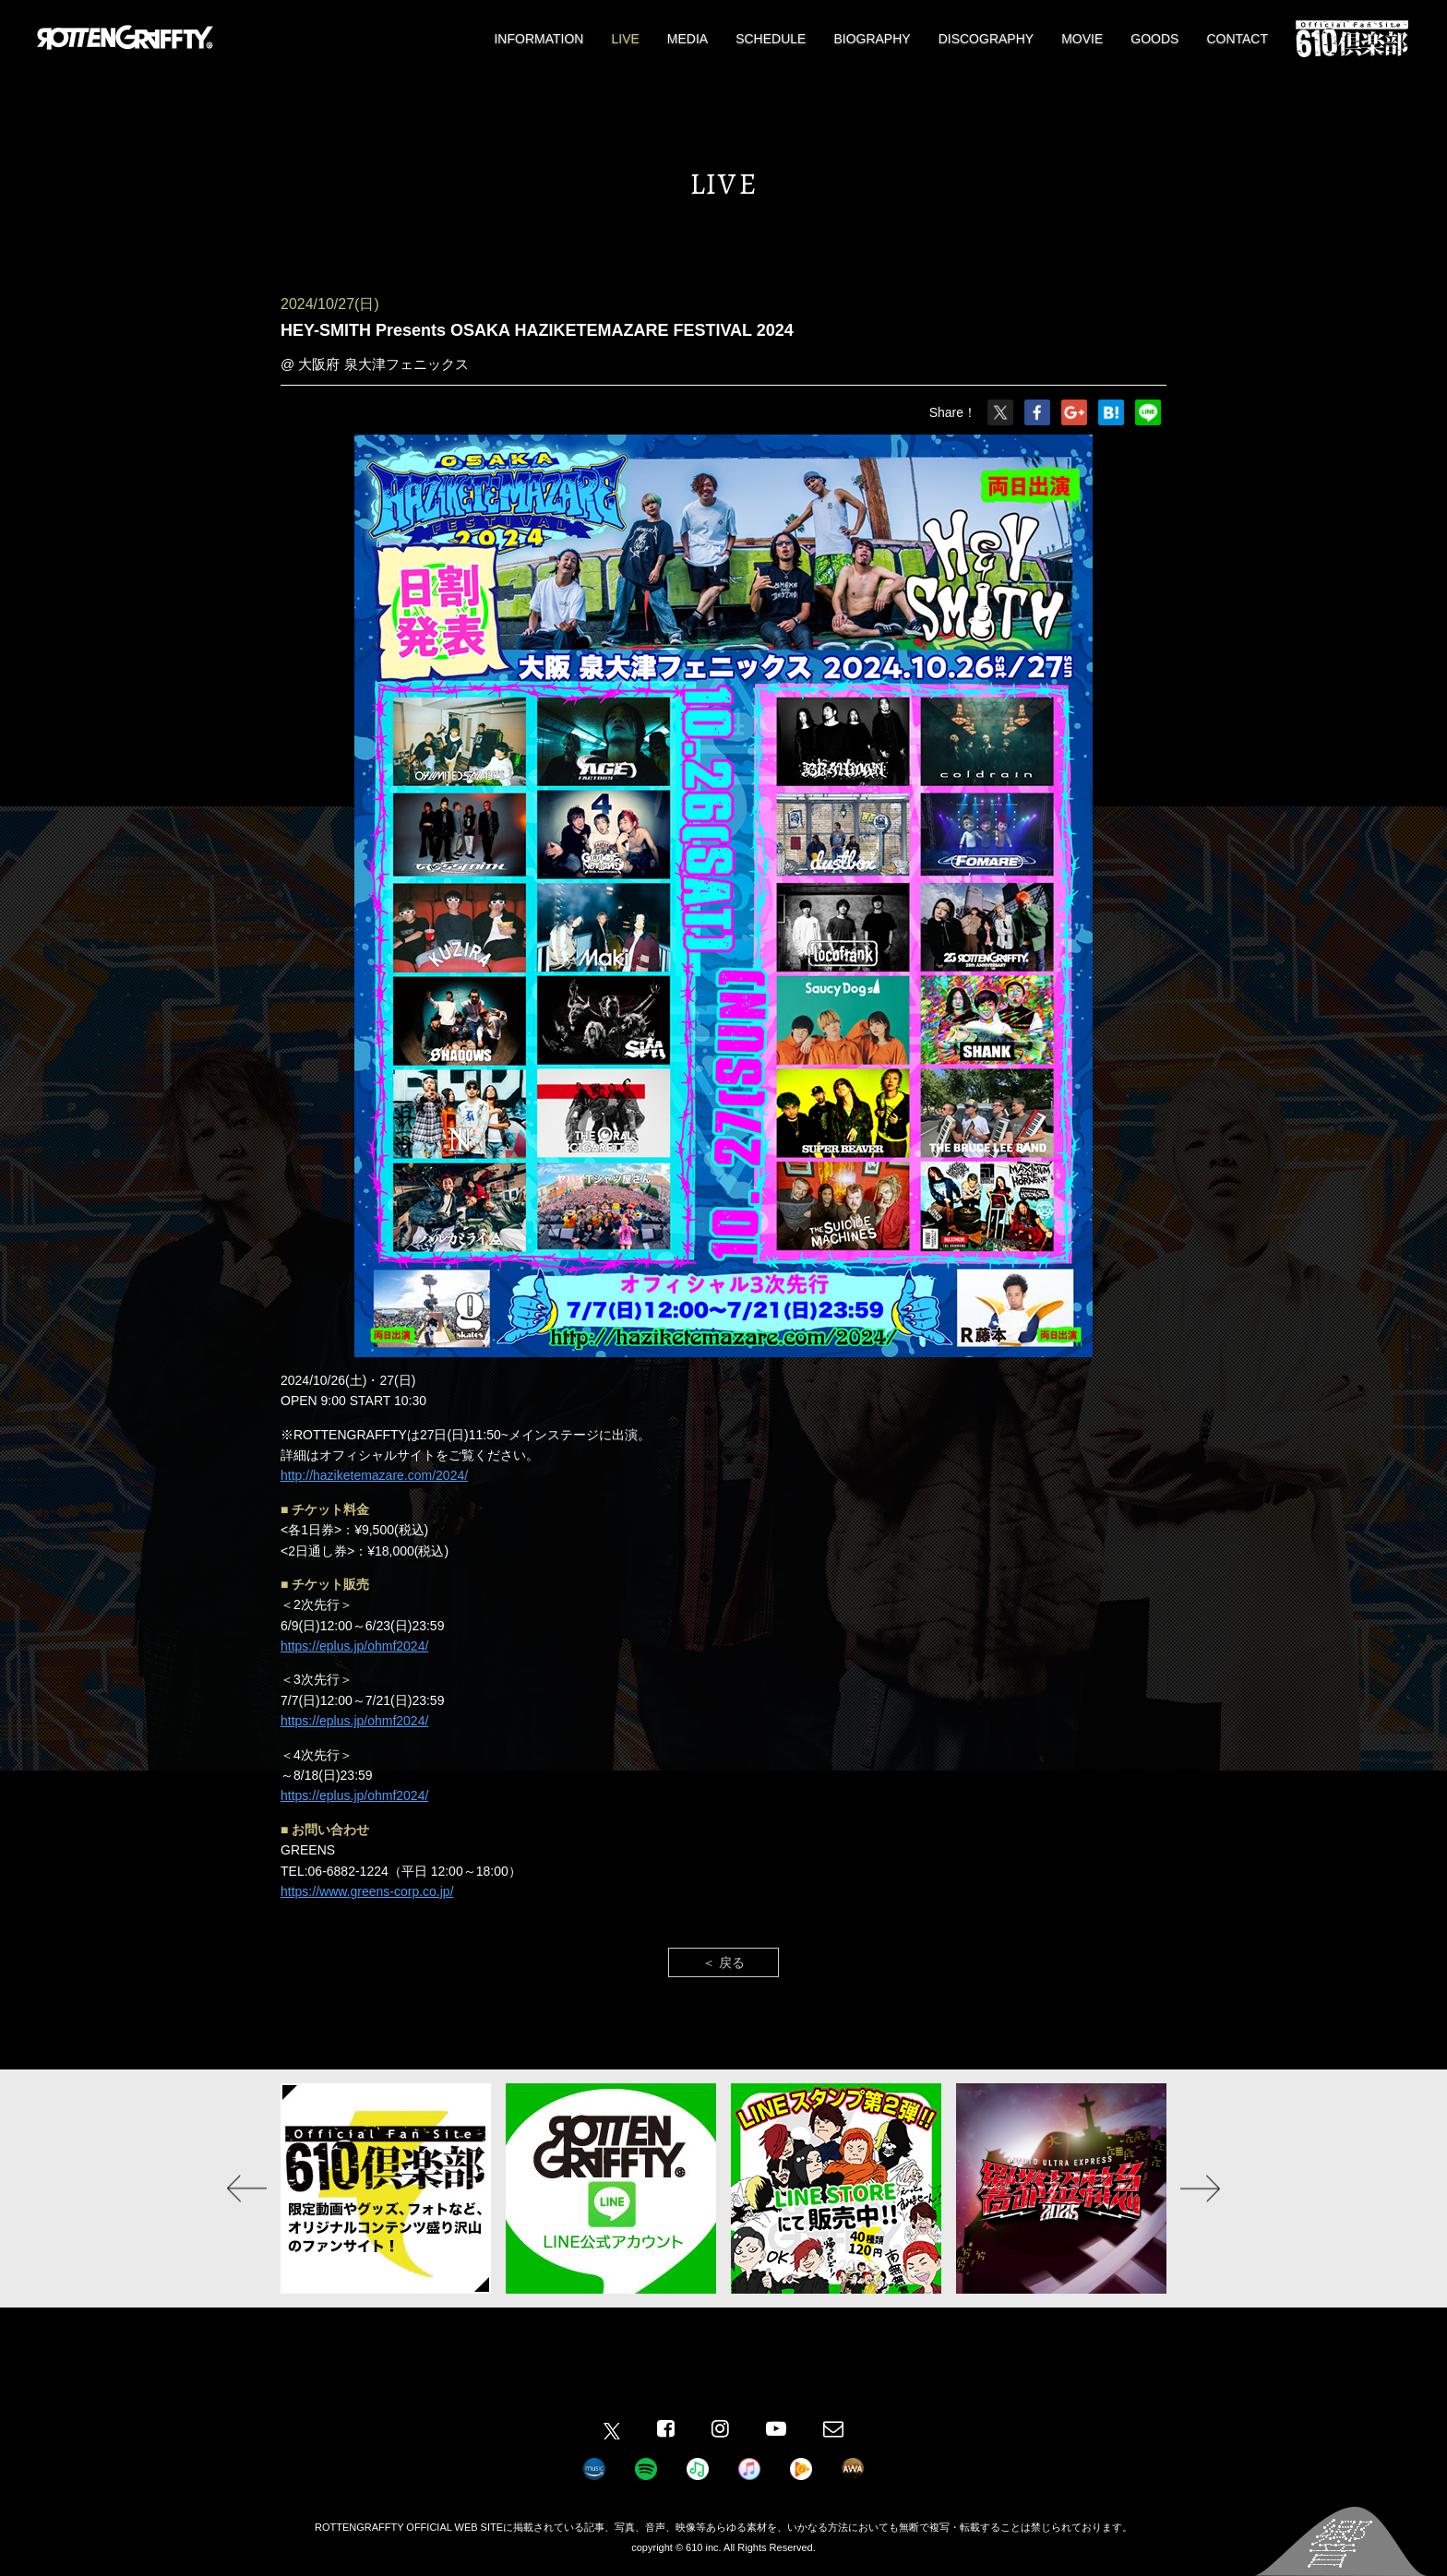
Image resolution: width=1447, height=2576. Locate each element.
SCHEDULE (770, 38)
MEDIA (687, 38)
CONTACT (1237, 38)
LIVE (625, 38)
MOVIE (1082, 38)
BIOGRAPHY (871, 38)
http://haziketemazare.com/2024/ (374, 1475)
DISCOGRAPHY (986, 38)
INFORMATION (538, 38)
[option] (386, 2188)
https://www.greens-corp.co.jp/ (367, 1891)
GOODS (1154, 38)
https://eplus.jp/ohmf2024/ (354, 1646)
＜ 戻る (723, 1962)
